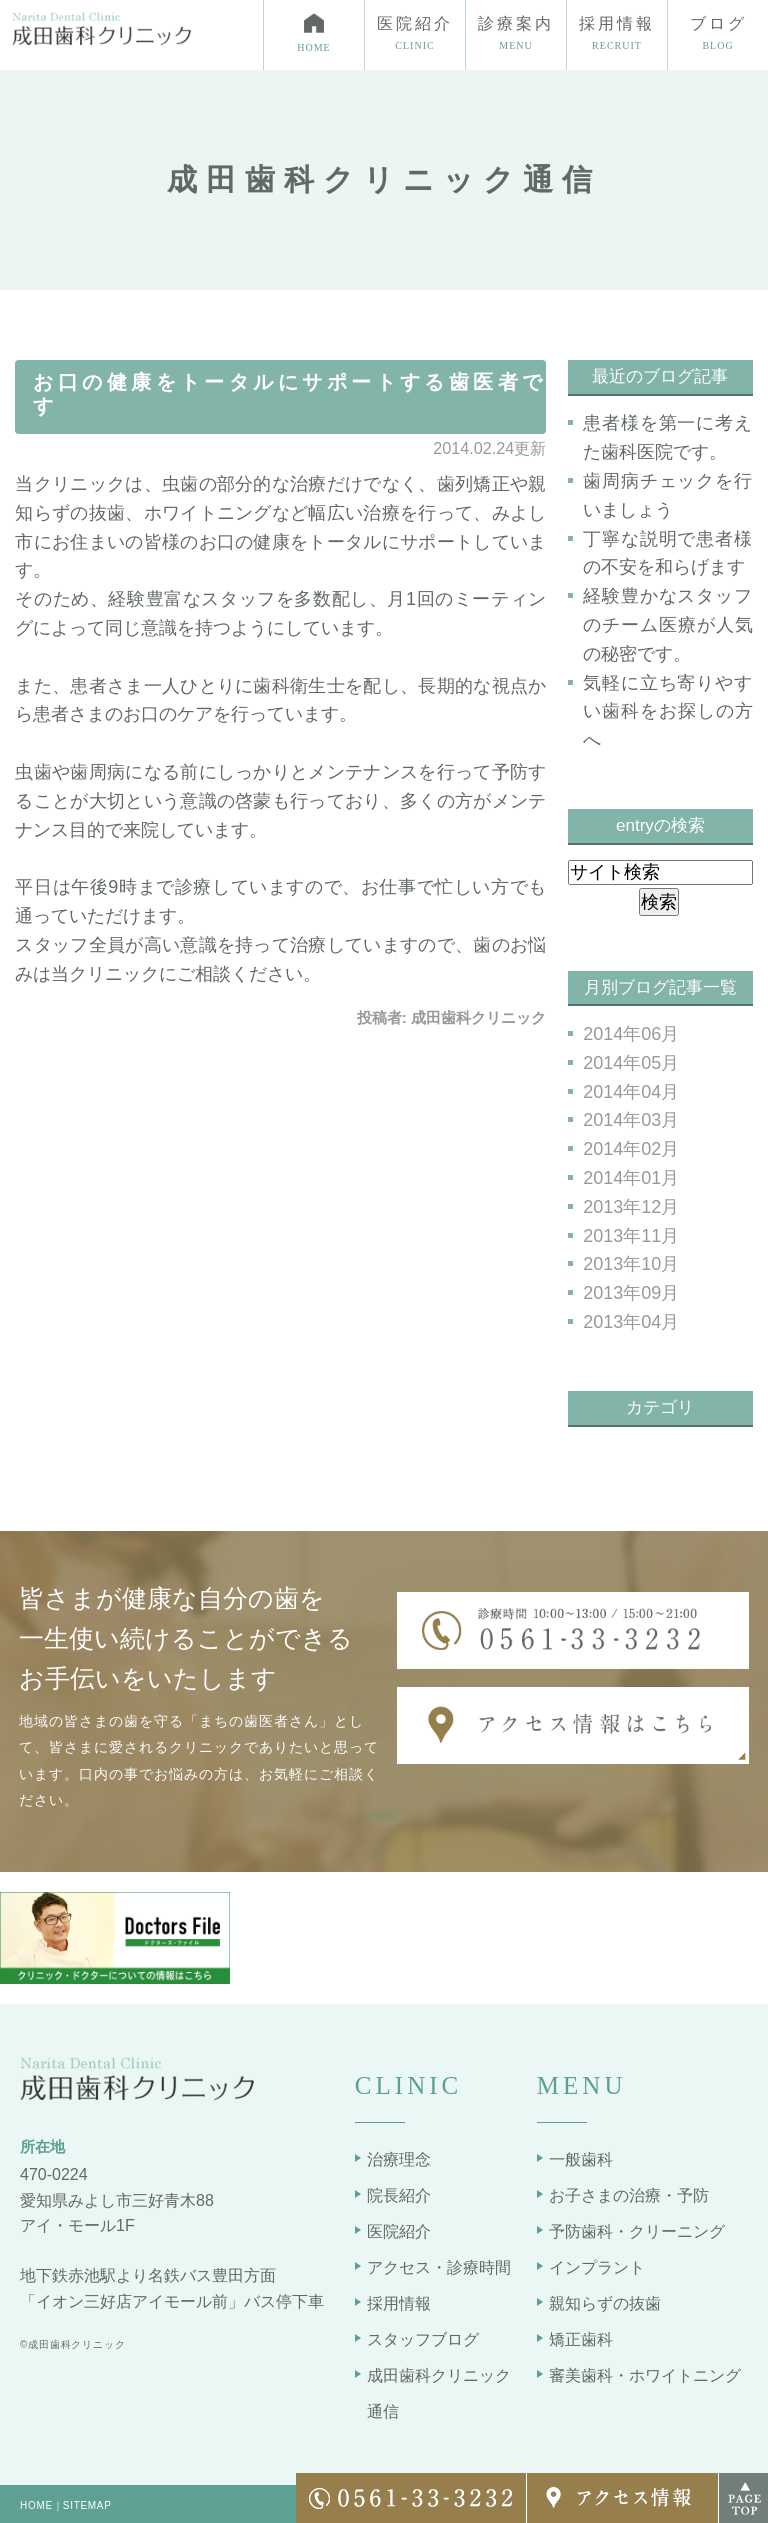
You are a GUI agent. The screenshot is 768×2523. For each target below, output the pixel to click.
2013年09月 (631, 1293)
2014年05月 (631, 1063)
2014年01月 (631, 1178)
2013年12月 (631, 1207)
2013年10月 (631, 1264)
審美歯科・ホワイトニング (645, 2375)
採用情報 (399, 2303)
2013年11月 (631, 1236)
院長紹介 (399, 2195)
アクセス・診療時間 (439, 2267)
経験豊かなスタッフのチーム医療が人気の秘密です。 (667, 625)
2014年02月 (631, 1149)
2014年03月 (631, 1120)
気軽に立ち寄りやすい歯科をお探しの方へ (667, 712)
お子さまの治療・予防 (629, 2195)
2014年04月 (631, 1092)
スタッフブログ (423, 2339)
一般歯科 (581, 2159)
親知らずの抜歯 (605, 2303)
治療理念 (399, 2159)
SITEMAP (87, 2505)
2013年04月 (631, 1322)
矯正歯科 (581, 2339)
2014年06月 (631, 1034)
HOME (36, 2505)
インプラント (597, 2267)
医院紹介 (399, 2231)
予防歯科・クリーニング (637, 2231)
